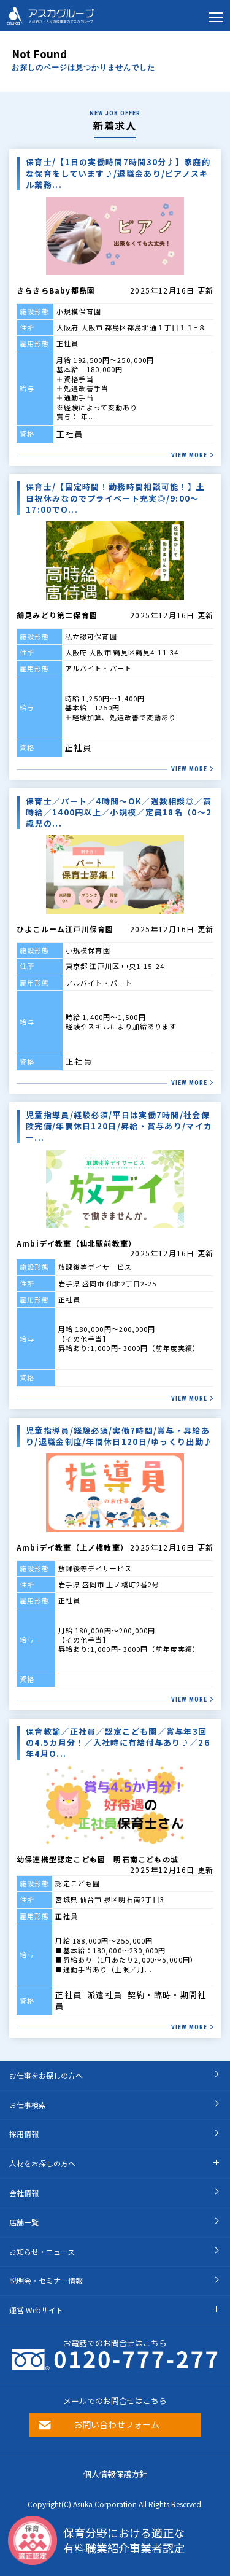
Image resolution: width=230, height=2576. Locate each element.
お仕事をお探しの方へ (46, 2075)
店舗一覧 (24, 2222)
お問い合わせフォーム (116, 2424)
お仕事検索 (27, 2104)
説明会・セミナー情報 (46, 2280)
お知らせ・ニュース (42, 2251)
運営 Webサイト (36, 2310)
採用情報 (24, 2133)
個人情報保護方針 (115, 2474)
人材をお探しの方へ (42, 2163)
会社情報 (24, 2192)
